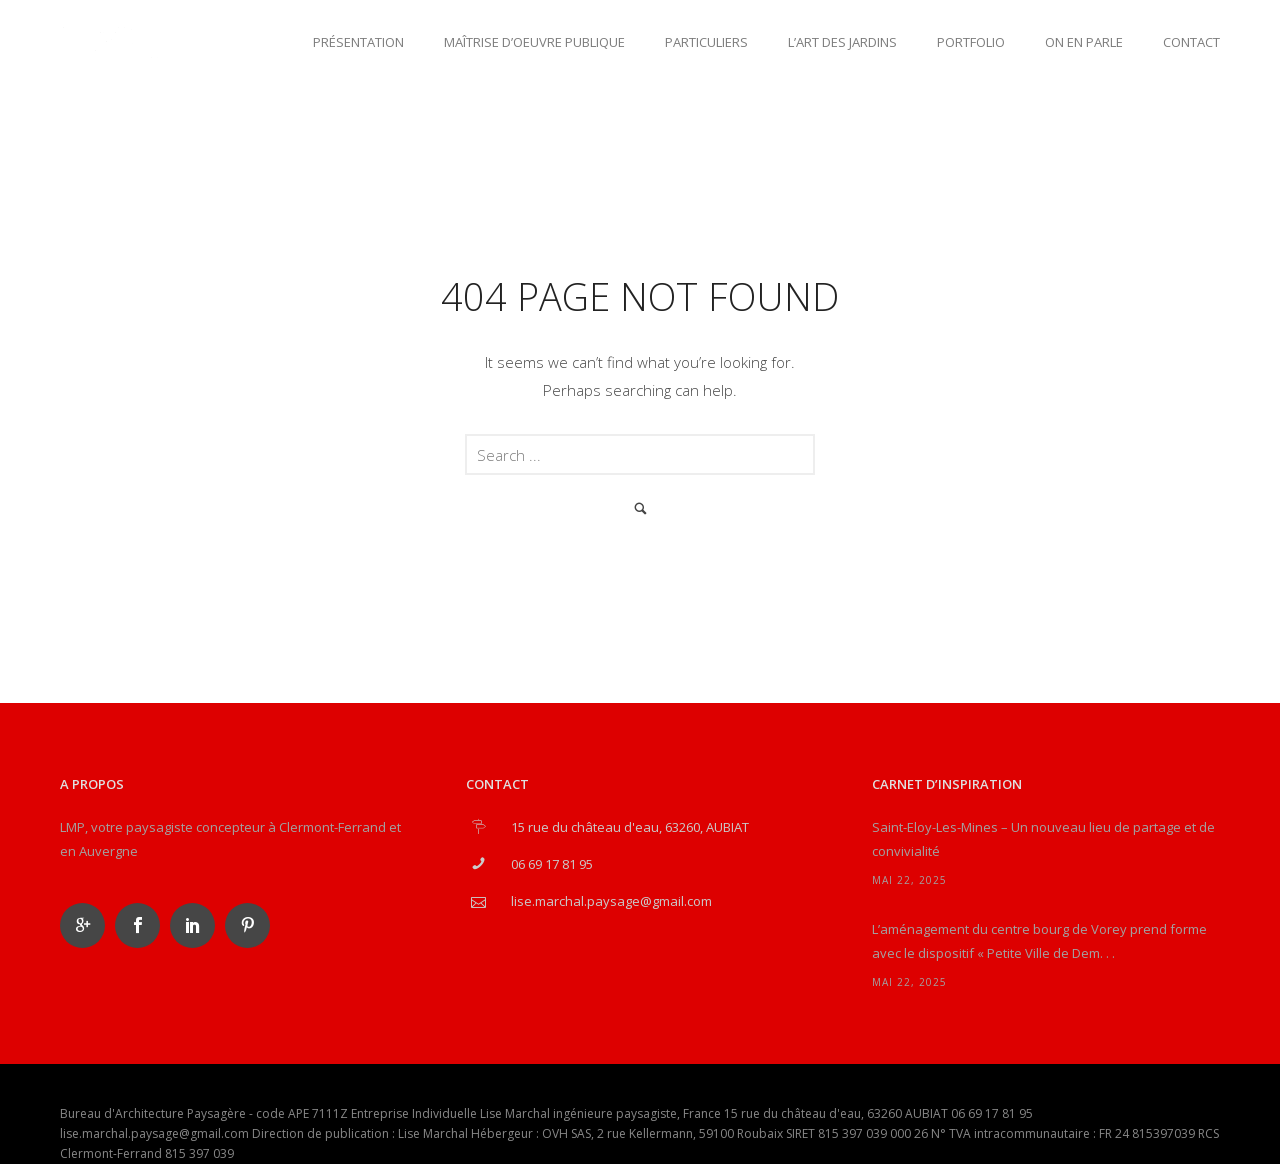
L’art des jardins (842, 42)
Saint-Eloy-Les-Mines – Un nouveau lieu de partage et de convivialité (1043, 839)
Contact (1191, 42)
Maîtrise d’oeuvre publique (534, 42)
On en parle (1084, 42)
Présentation (358, 42)
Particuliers (706, 42)
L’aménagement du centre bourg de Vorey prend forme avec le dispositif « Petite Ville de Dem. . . (1039, 941)
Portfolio (971, 42)
